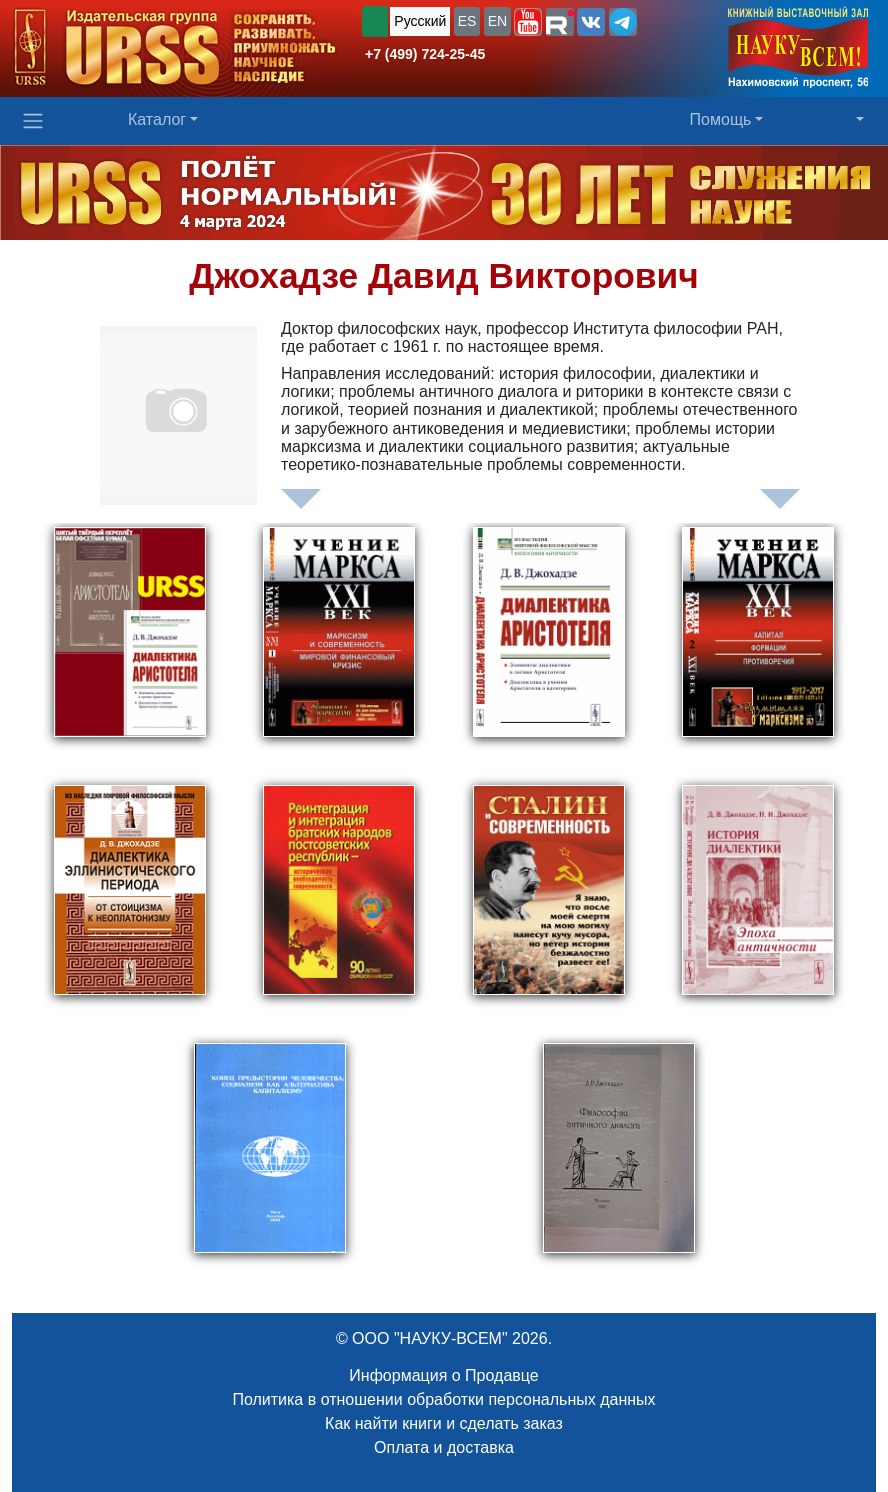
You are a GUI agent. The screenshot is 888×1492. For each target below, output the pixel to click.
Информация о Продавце (443, 1375)
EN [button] (497, 21)
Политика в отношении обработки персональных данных (443, 1399)
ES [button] (467, 21)
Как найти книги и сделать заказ (444, 1423)
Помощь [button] (721, 119)
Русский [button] (420, 21)
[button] (528, 22)
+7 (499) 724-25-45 (425, 54)
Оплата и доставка (444, 1447)
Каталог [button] (157, 119)
